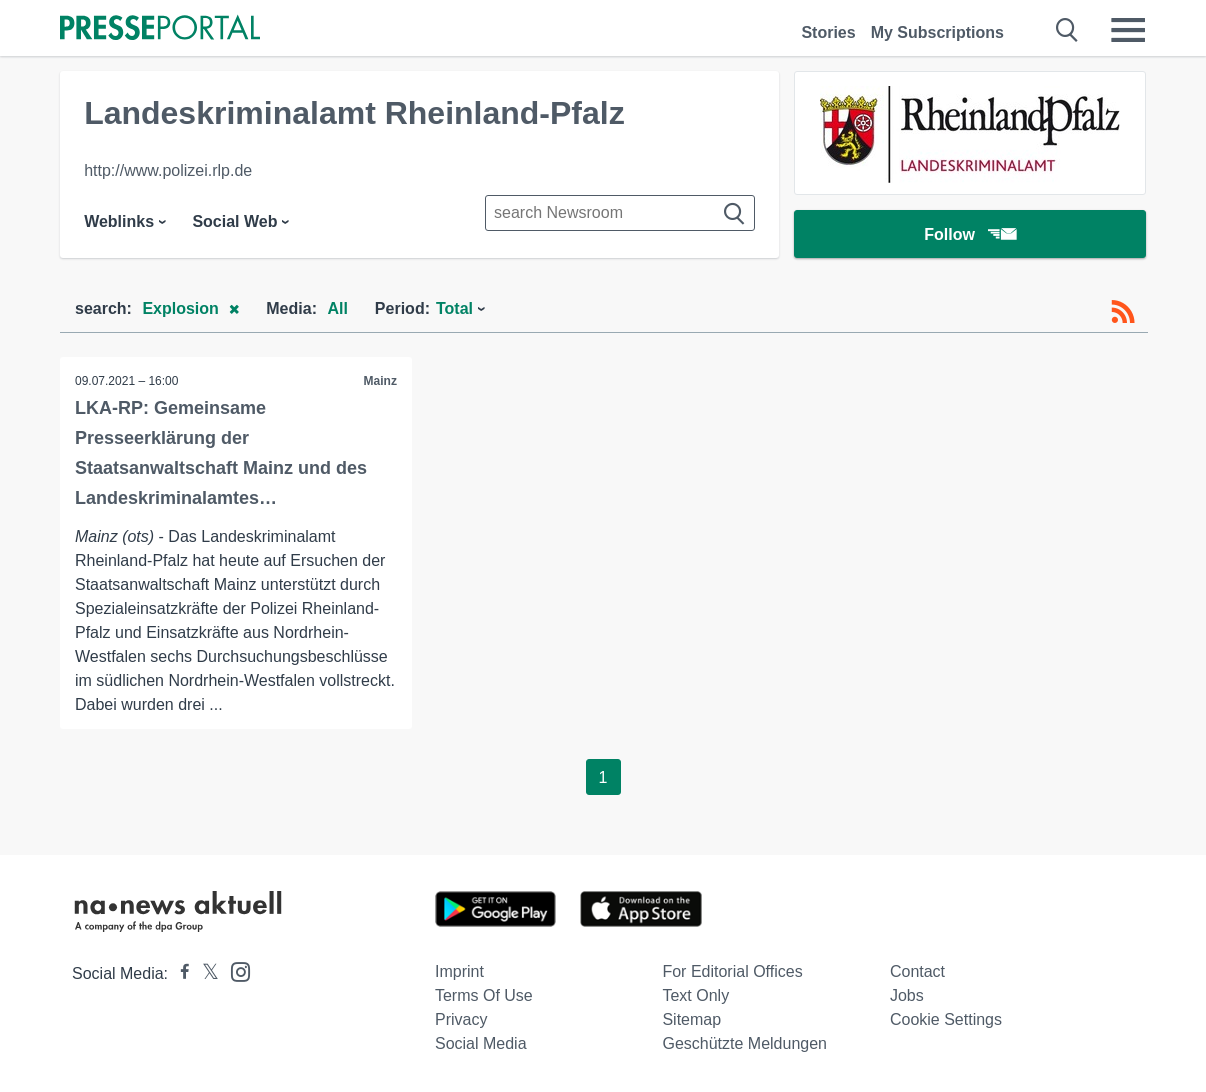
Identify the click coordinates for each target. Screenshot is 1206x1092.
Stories (828, 32)
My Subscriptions (937, 32)
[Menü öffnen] (1128, 30)
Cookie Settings (946, 1019)
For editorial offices (732, 971)
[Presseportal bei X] (204, 973)
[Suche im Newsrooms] (620, 213)
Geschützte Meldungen (744, 1043)
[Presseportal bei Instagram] (234, 970)
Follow (970, 234)
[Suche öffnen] (1067, 30)
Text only (695, 995)
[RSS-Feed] (1123, 312)
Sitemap (691, 1019)
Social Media (481, 1043)
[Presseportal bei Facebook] (179, 973)
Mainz (380, 381)
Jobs (907, 995)
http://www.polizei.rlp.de (168, 170)
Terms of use (484, 995)
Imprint (459, 971)
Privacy (461, 1019)
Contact (917, 971)
